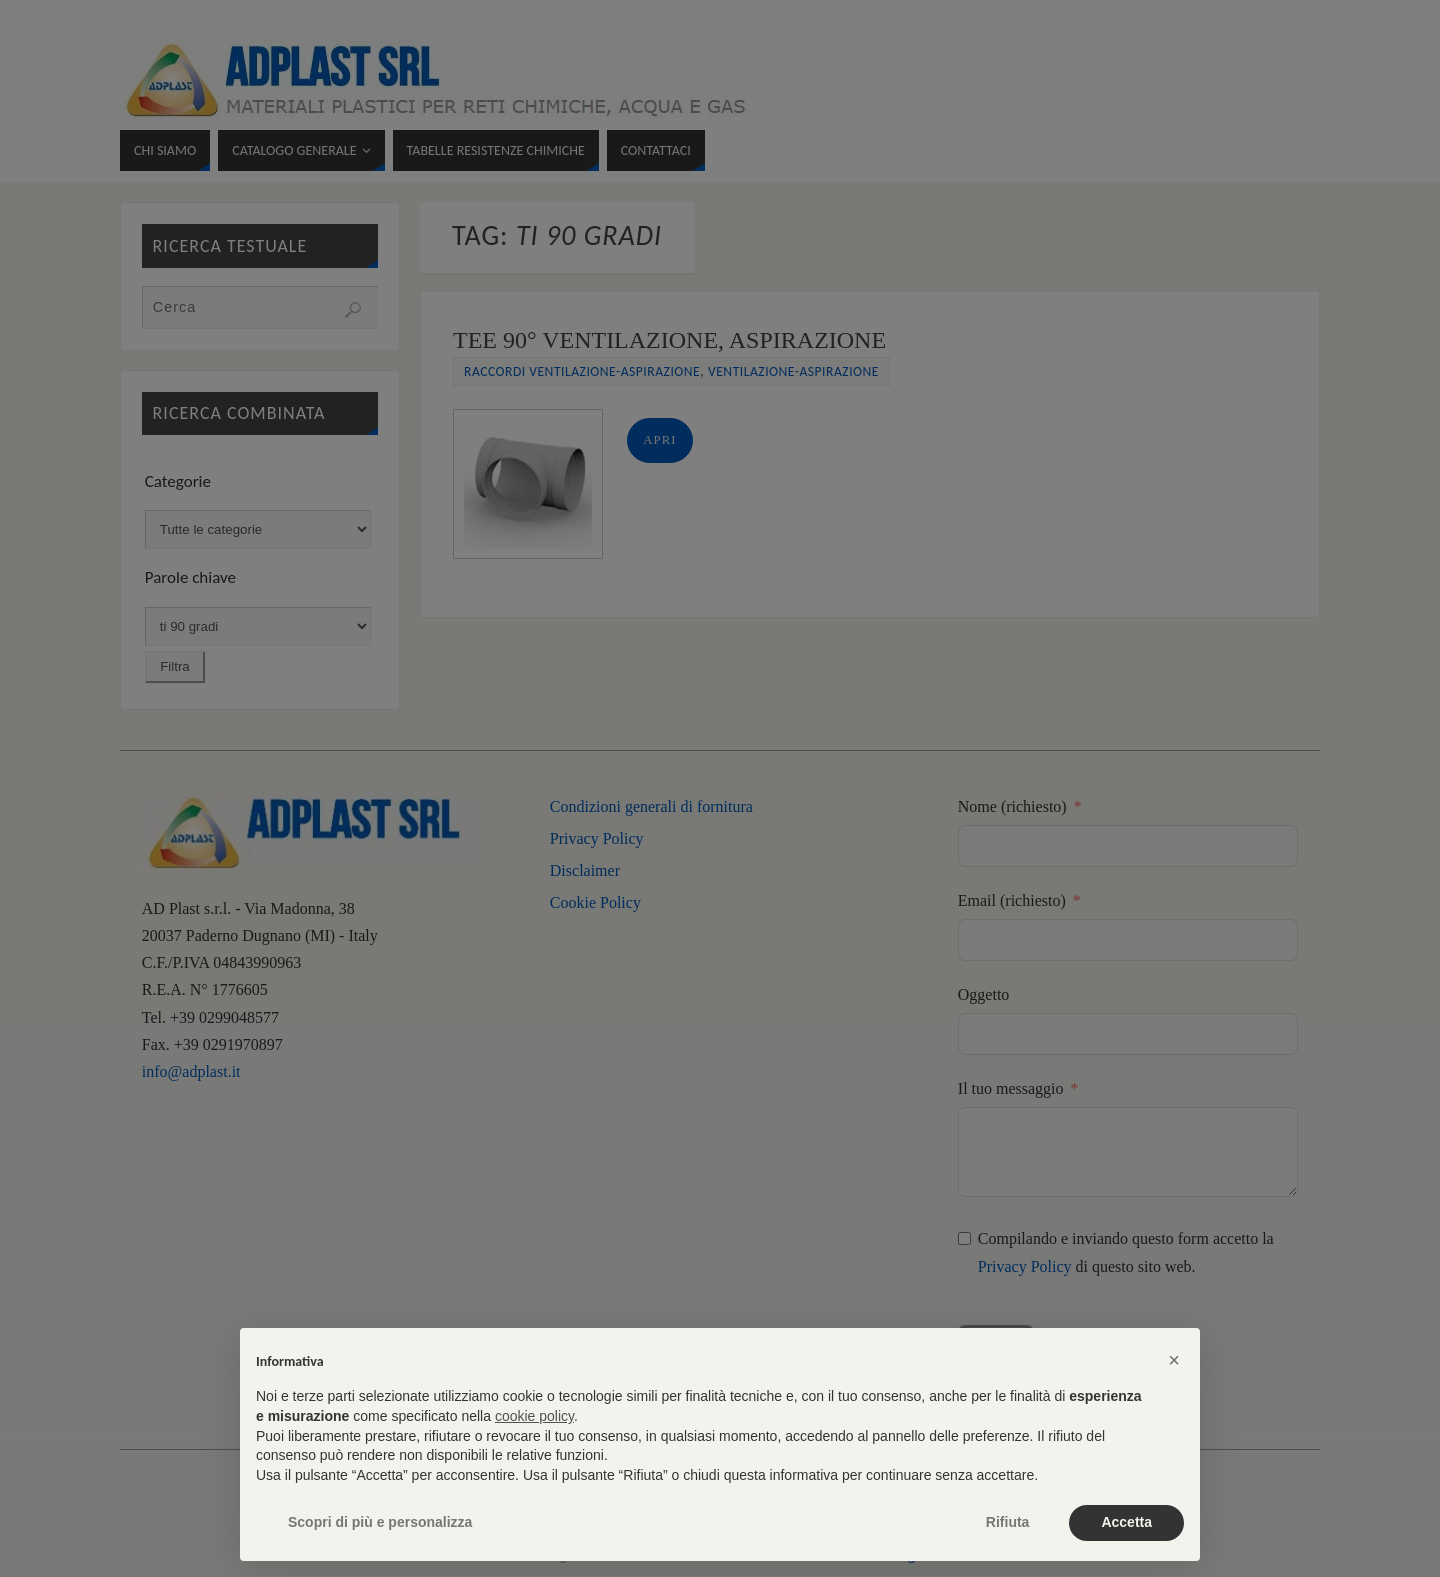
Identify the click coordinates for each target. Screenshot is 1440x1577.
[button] (1174, 1360)
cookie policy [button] (534, 1416)
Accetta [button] (1126, 1522)
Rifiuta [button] (1008, 1522)
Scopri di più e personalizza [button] (380, 1522)
